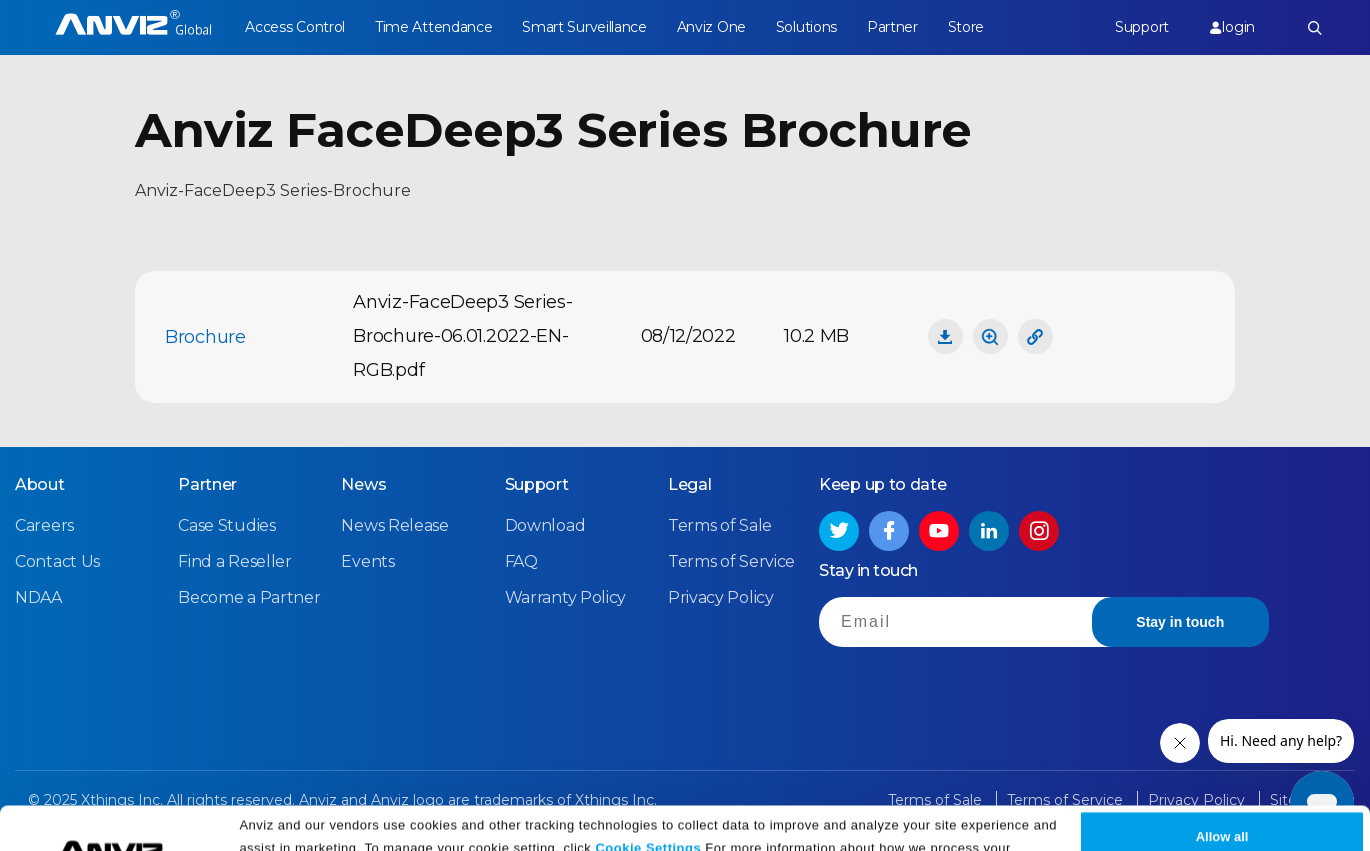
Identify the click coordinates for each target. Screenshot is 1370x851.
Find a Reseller (235, 561)
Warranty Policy (566, 597)
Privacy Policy (534, 828)
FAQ (521, 561)
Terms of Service (731, 561)
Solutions (806, 27)
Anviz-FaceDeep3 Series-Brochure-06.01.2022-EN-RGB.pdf (462, 336)
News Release (394, 525)
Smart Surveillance (584, 27)
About (40, 484)
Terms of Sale (720, 525)
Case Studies (226, 525)
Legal (690, 484)
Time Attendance (434, 27)
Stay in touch (1180, 622)
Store (966, 27)
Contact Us (57, 561)
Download (545, 525)
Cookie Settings (648, 803)
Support (1142, 27)
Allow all (1222, 793)
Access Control (295, 27)
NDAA (38, 597)
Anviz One (711, 27)
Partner (892, 27)
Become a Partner (249, 597)
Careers (44, 525)
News (363, 484)
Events (367, 561)
